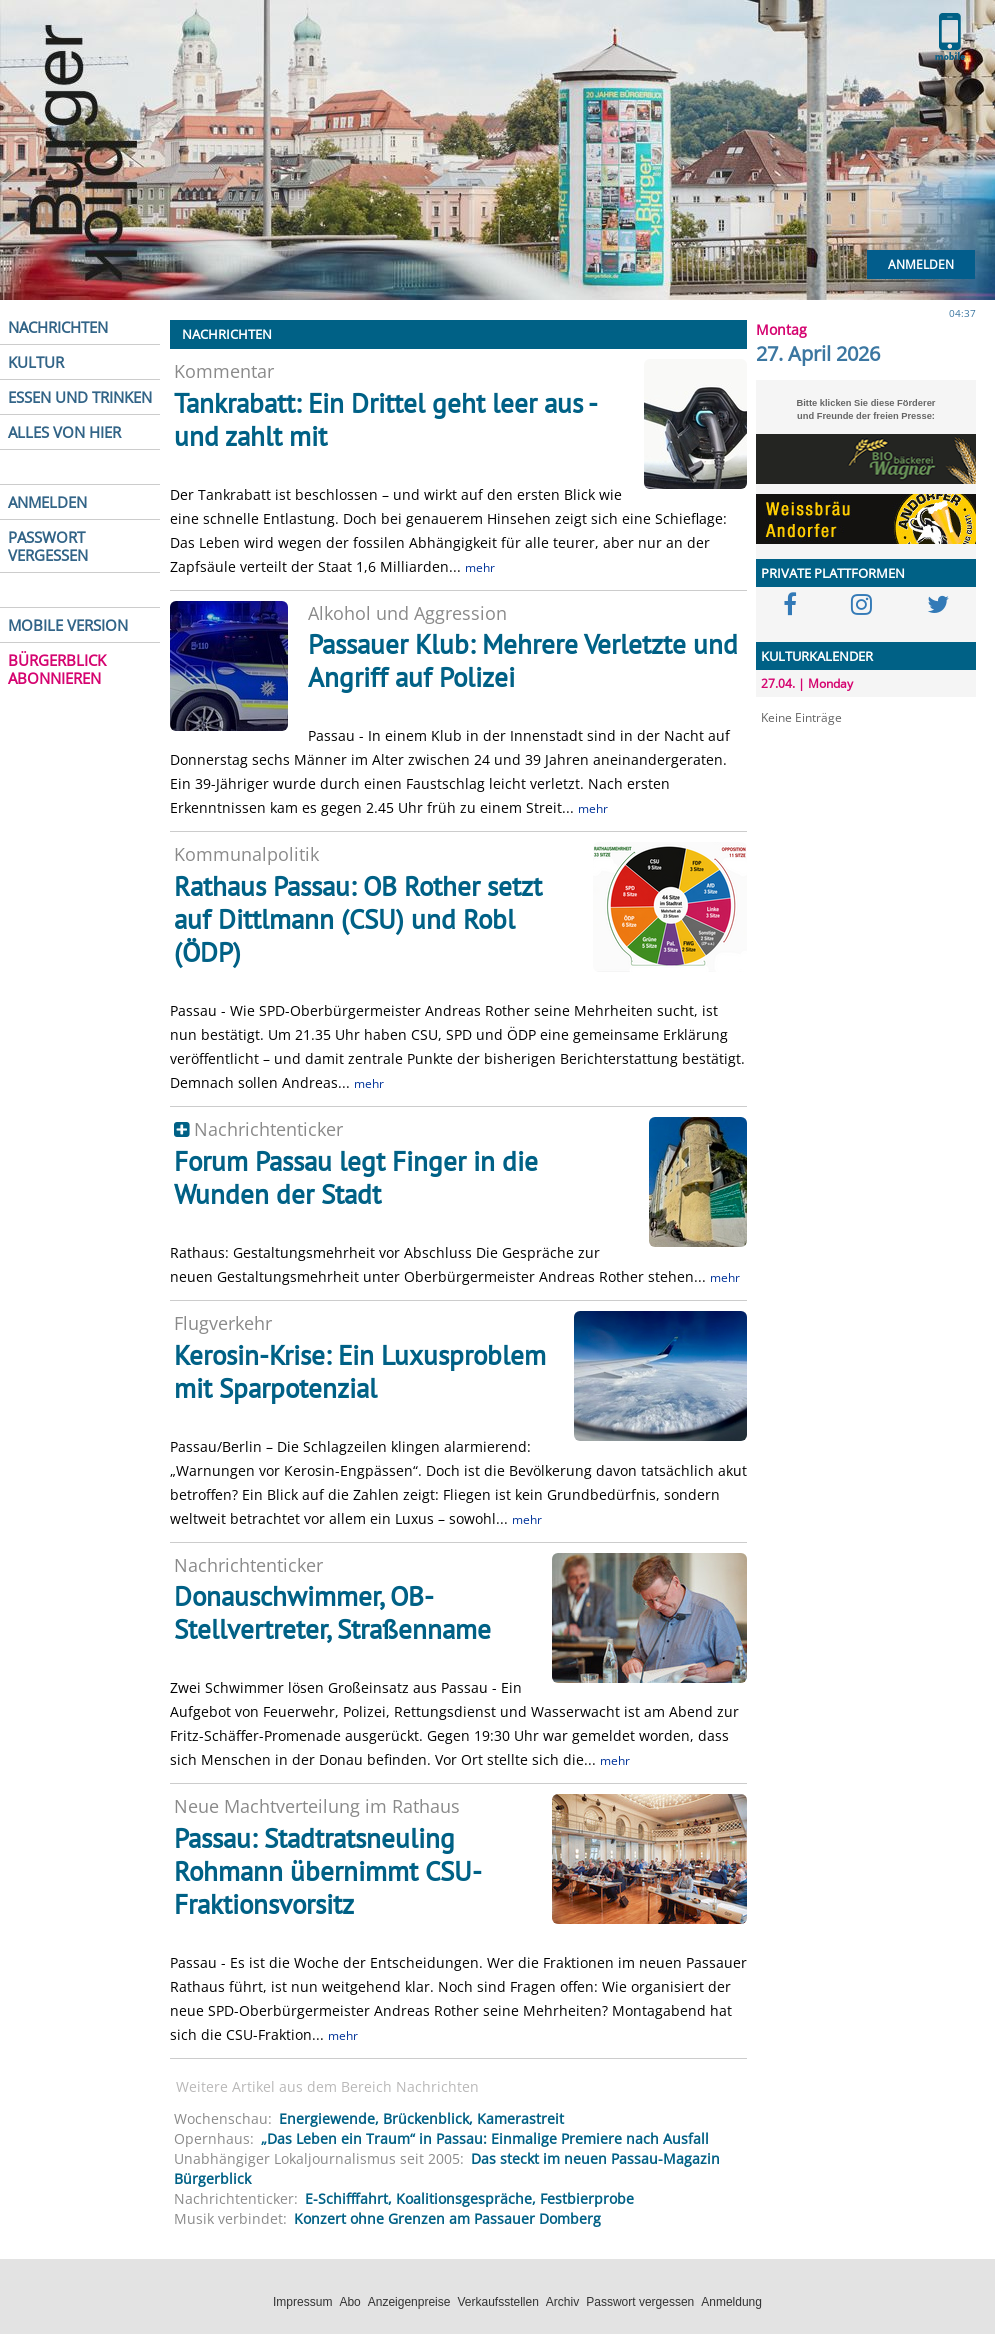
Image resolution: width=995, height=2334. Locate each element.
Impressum (302, 2302)
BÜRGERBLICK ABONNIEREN (57, 669)
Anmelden (921, 264)
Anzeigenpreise (409, 2302)
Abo (349, 2302)
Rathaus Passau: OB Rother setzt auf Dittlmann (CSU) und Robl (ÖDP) (358, 919)
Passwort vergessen (640, 2302)
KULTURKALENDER (817, 656)
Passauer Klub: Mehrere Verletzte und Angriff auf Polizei (523, 660)
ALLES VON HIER (64, 432)
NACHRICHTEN (58, 327)
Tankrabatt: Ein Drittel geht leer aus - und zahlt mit (385, 419)
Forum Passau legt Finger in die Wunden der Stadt (356, 1177)
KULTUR (36, 362)
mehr (480, 567)
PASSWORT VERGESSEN (48, 546)
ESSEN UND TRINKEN (80, 397)
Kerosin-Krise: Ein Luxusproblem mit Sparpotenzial (360, 1371)
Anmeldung (731, 2302)
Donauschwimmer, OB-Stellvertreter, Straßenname (332, 1612)
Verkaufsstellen (497, 2302)
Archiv (562, 2302)
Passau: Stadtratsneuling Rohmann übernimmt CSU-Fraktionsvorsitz (328, 1871)
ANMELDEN (47, 502)
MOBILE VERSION (68, 625)
